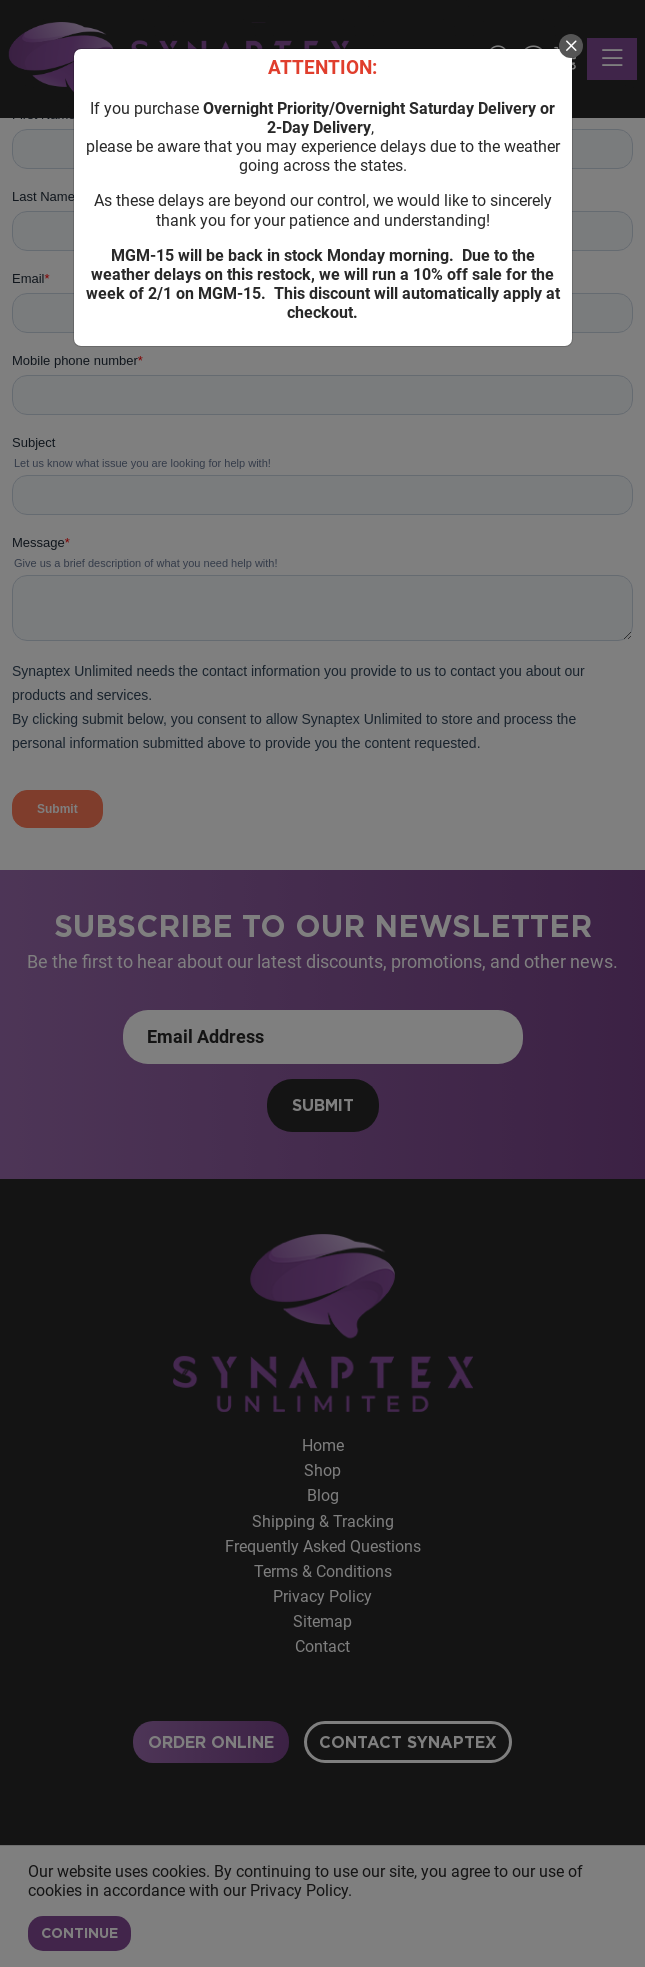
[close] (571, 46)
